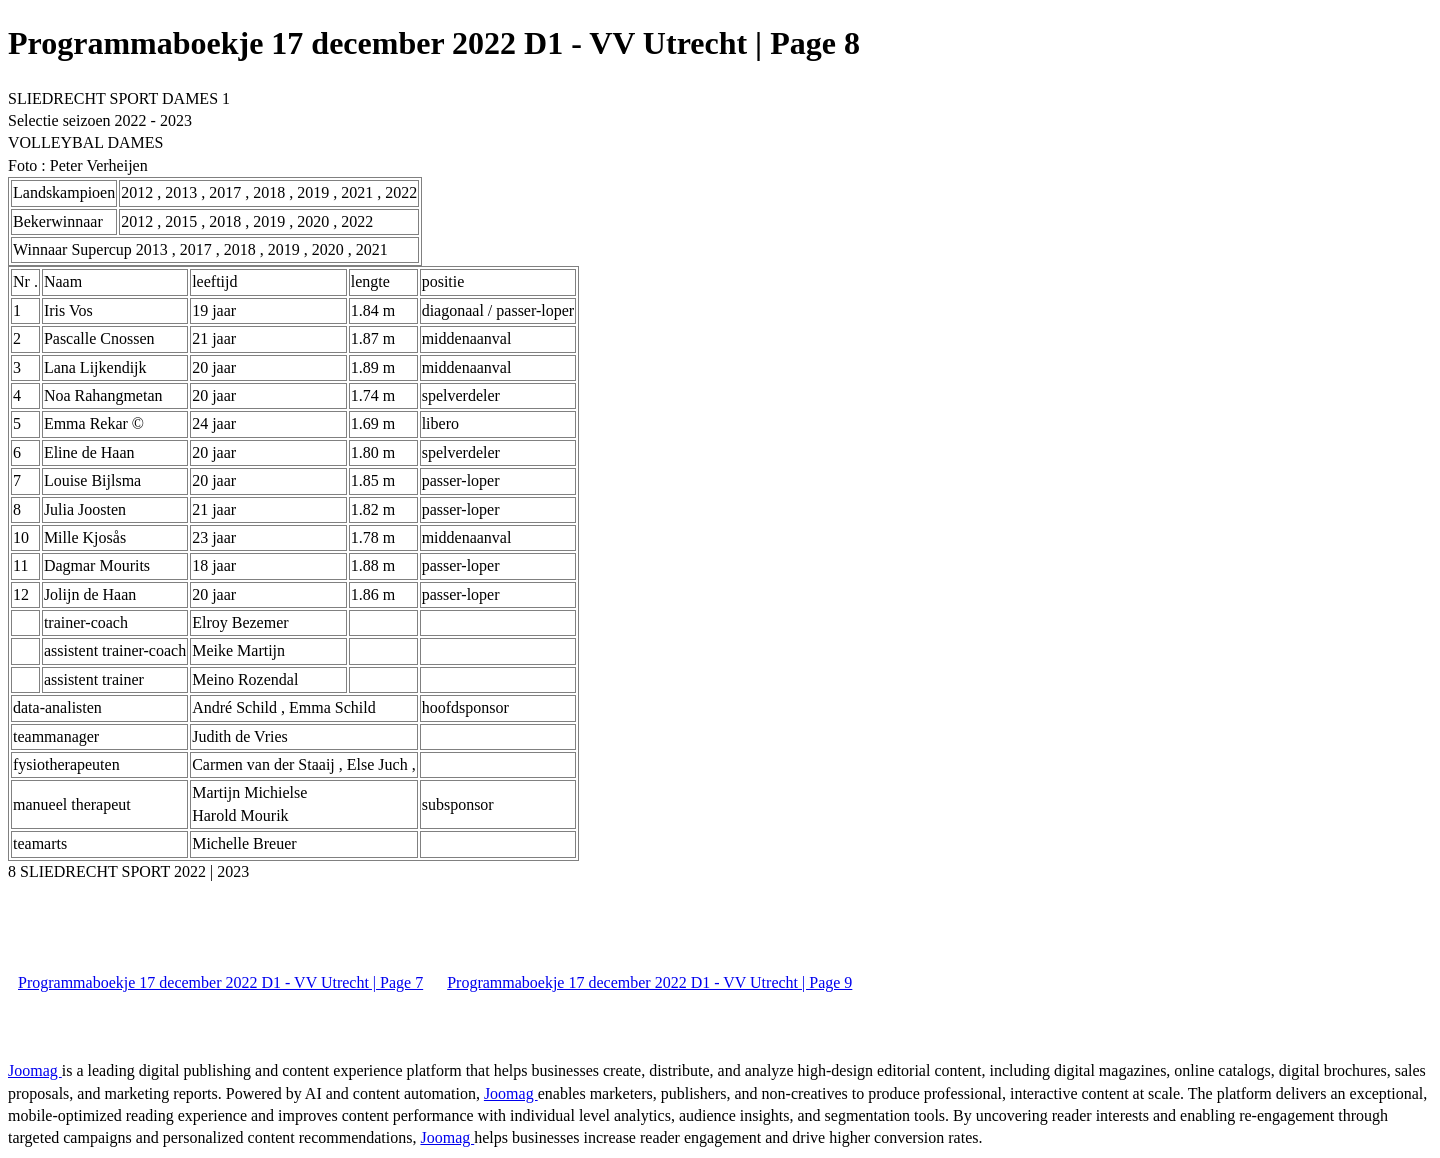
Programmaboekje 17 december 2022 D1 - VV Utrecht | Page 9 (649, 982)
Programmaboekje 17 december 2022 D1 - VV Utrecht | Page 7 (220, 982)
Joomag (35, 1070)
